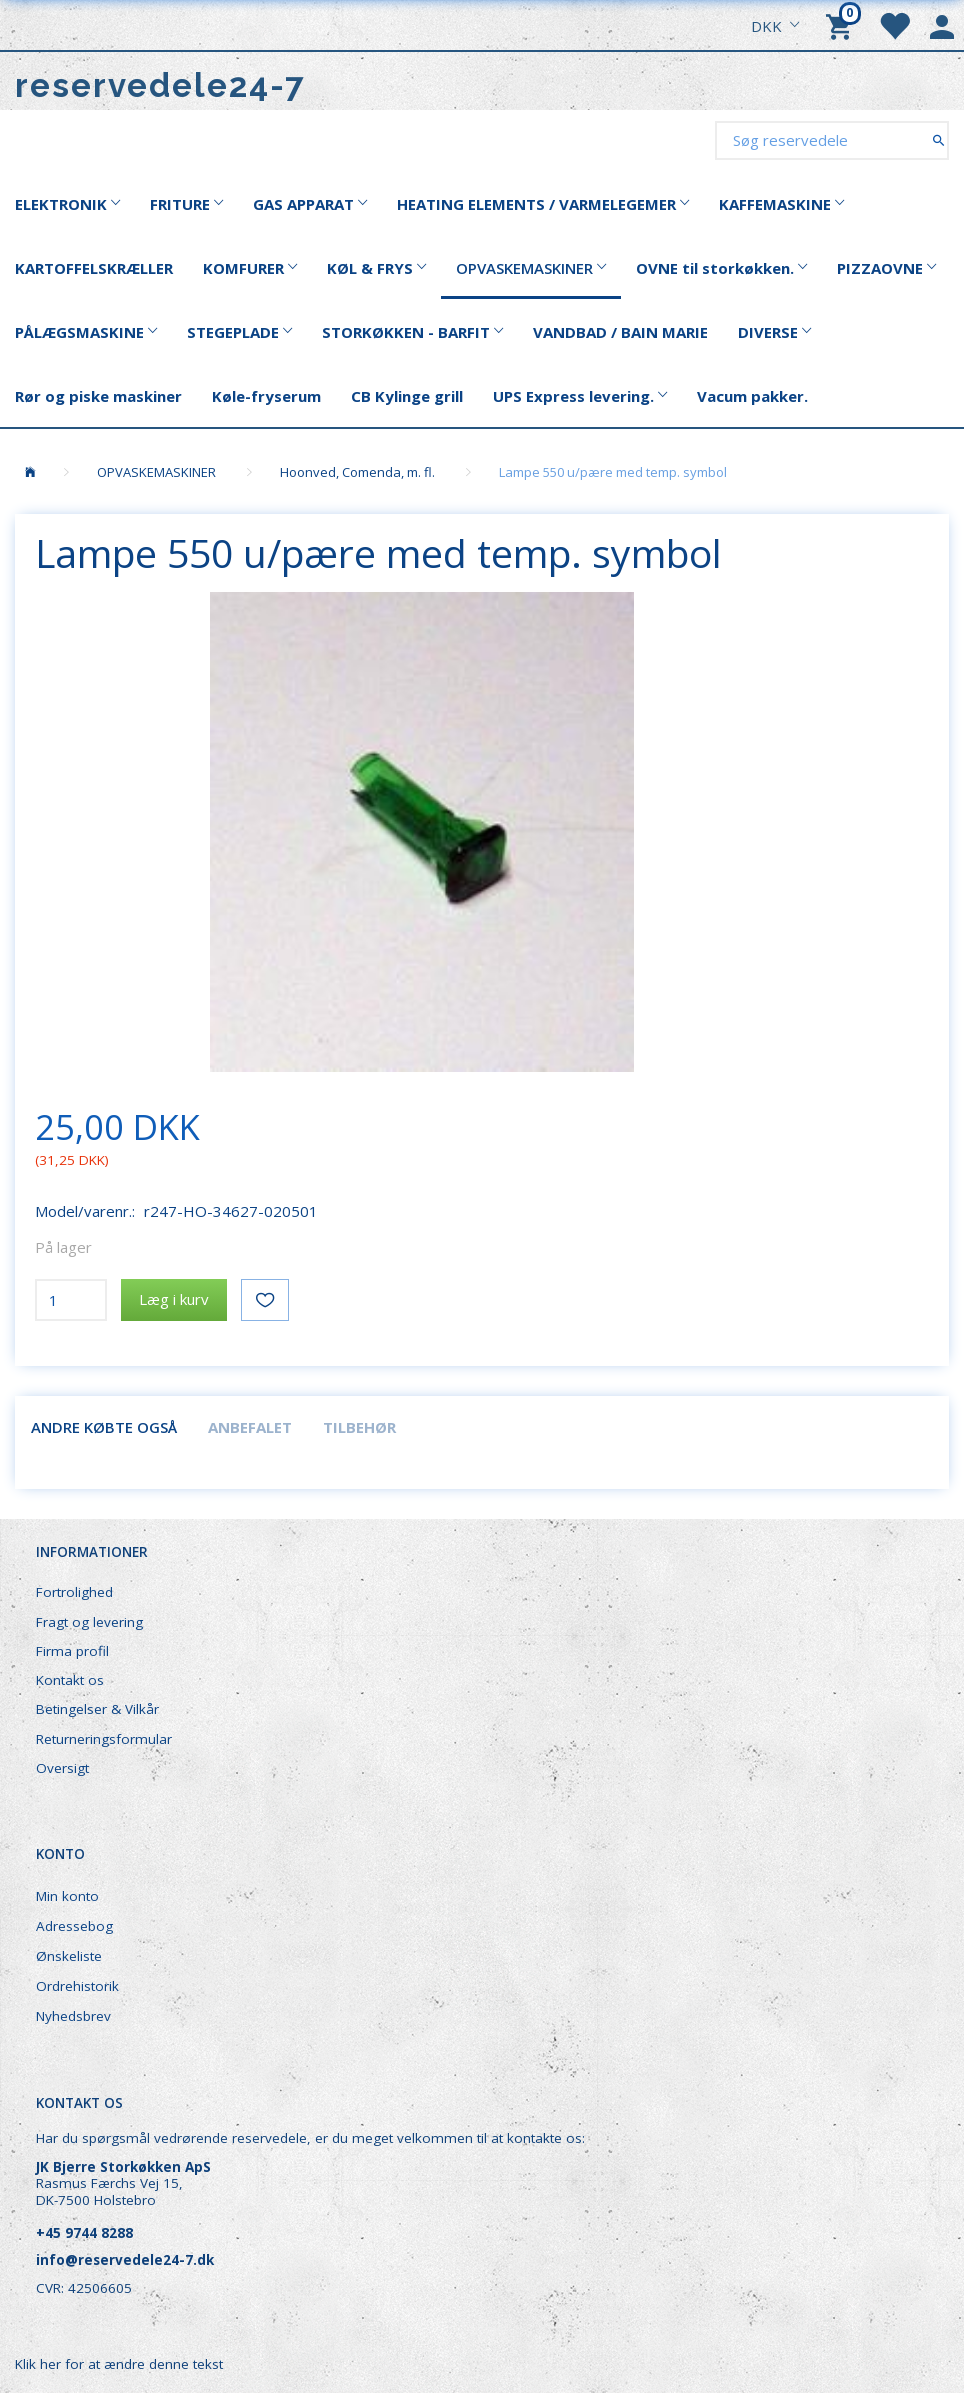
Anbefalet (250, 1427)
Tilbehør (359, 1427)
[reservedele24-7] (160, 85)
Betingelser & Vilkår (97, 1709)
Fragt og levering (89, 1622)
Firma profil (72, 1651)
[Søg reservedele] (938, 139)
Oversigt (62, 1768)
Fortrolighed (74, 1592)
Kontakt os (70, 1680)
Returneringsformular (104, 1739)
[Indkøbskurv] (842, 25)
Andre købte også (104, 1427)
